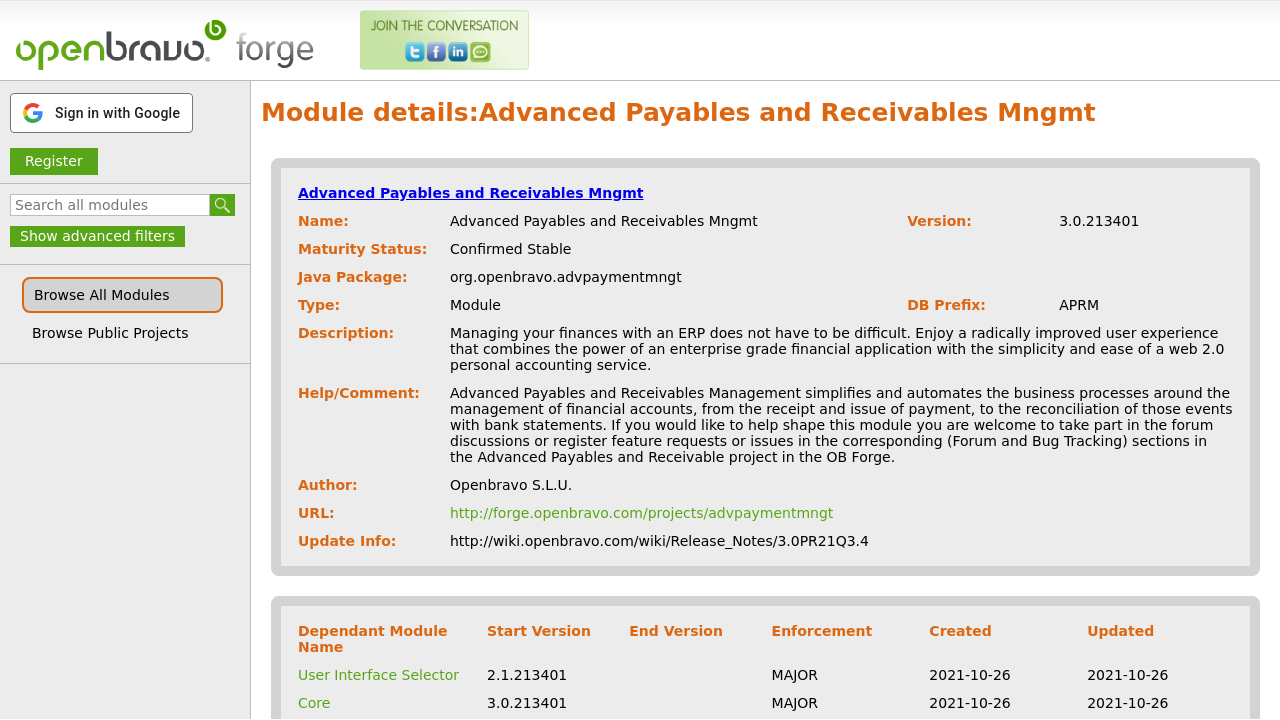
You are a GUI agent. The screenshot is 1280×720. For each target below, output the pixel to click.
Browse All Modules (101, 295)
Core (314, 703)
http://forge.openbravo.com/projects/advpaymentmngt (641, 513)
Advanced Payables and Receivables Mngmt (471, 193)
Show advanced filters (97, 236)
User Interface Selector (378, 675)
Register (54, 161)
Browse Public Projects (110, 333)
